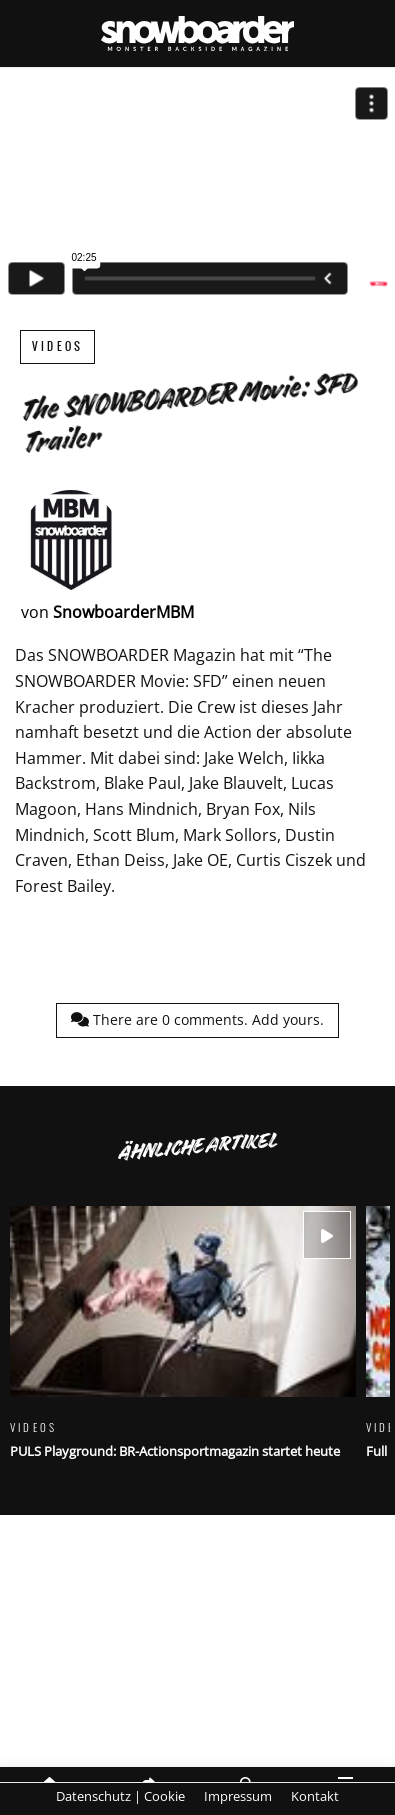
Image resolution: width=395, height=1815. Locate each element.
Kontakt (315, 1796)
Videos (57, 346)
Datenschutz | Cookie (120, 1796)
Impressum (238, 1796)
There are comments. (197, 1019)
